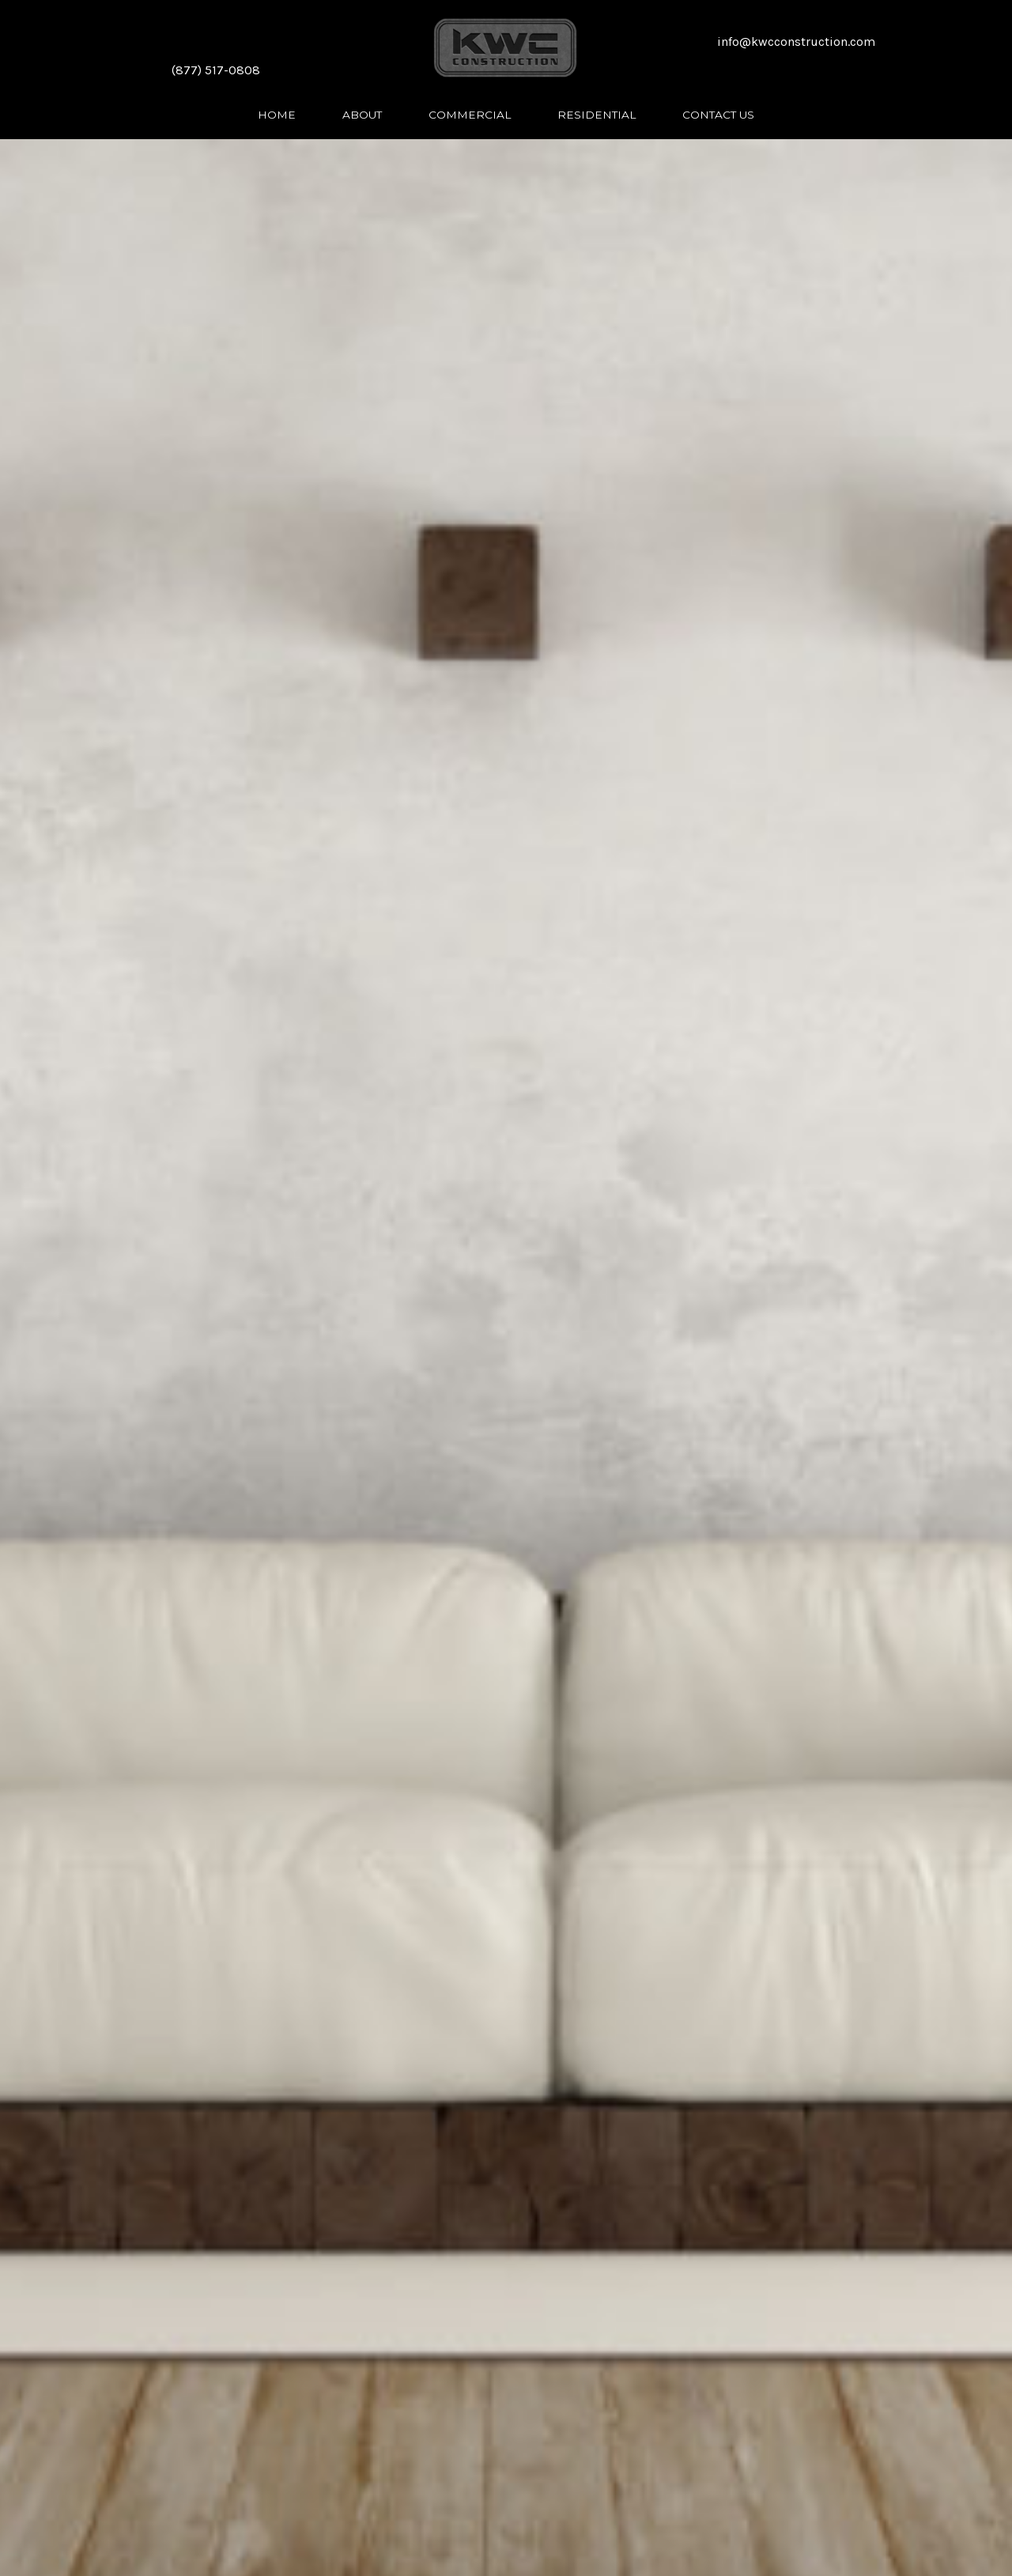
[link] (276, 114)
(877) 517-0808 (216, 69)
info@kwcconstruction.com (796, 41)
